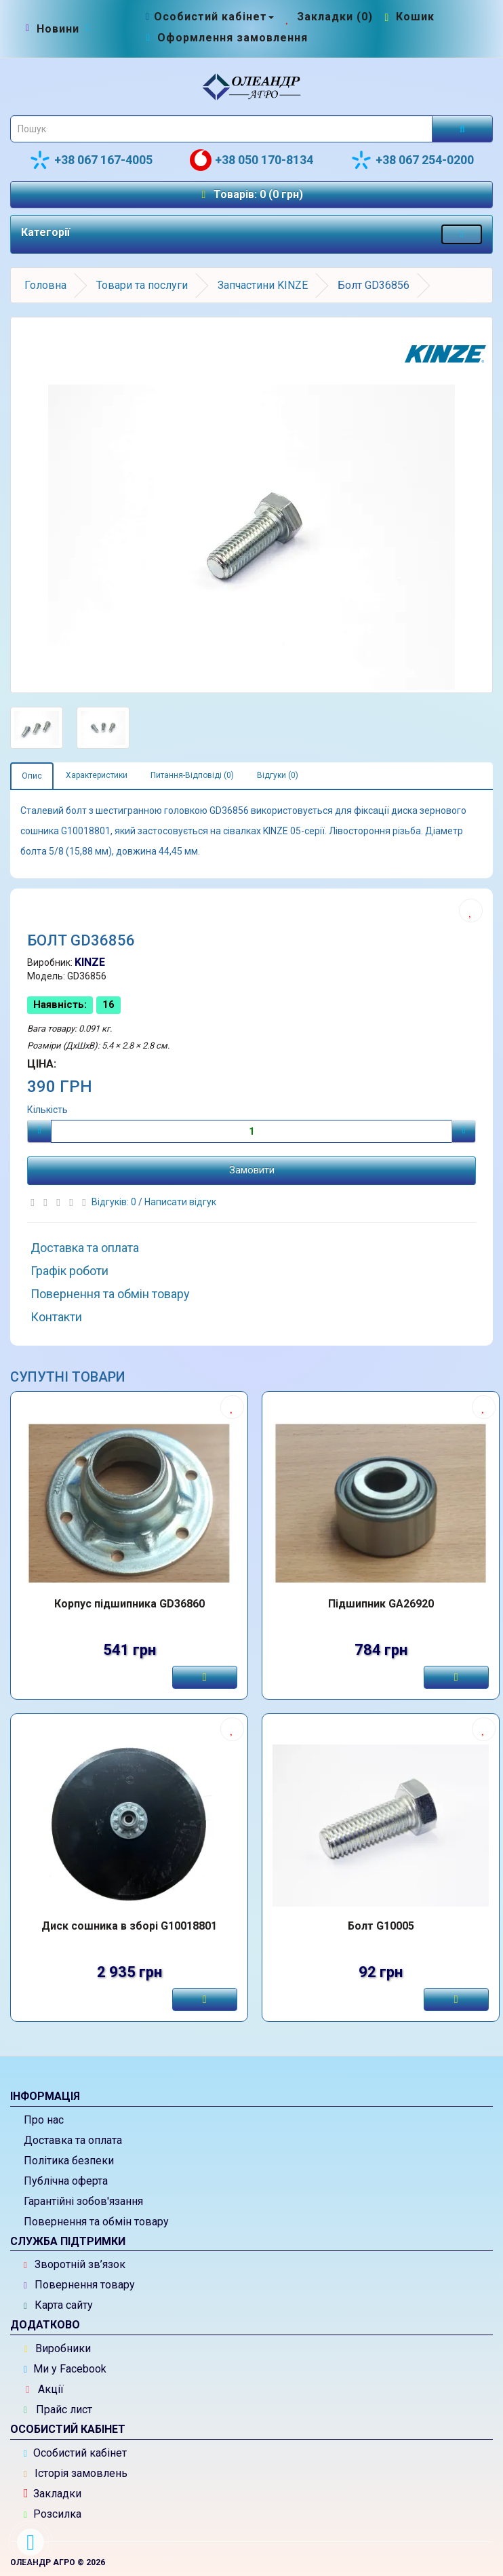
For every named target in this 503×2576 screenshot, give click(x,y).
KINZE (90, 962)
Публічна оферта (66, 2180)
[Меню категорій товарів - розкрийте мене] (461, 234)
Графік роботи (69, 1271)
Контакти (56, 1317)
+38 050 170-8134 (251, 160)
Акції (45, 2389)
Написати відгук (180, 1201)
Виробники (57, 2348)
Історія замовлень (75, 2473)
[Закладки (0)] (328, 16)
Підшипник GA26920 (381, 1604)
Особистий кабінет (75, 2452)
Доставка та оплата (85, 1248)
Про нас (44, 2119)
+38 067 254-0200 (412, 160)
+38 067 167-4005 (91, 160)
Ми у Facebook (65, 2368)
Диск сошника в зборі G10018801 (129, 1926)
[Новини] (58, 29)
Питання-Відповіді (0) (192, 775)
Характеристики (96, 775)
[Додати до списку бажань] (471, 910)
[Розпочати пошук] (462, 128)
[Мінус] (39, 1131)
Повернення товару (79, 2284)
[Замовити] (204, 1677)
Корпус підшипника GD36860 (129, 1604)
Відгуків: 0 (115, 1201)
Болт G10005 (381, 1926)
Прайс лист (58, 2409)
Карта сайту (58, 2305)
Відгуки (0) (277, 775)
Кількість (47, 1109)
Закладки (52, 2493)
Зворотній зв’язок (74, 2264)
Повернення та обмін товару (110, 1294)
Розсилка (52, 2513)
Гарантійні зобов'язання (83, 2201)
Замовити (252, 1170)
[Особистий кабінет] (208, 16)
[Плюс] (463, 1131)
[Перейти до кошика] (408, 16)
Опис (32, 776)
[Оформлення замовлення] (225, 37)
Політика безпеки (69, 2160)
